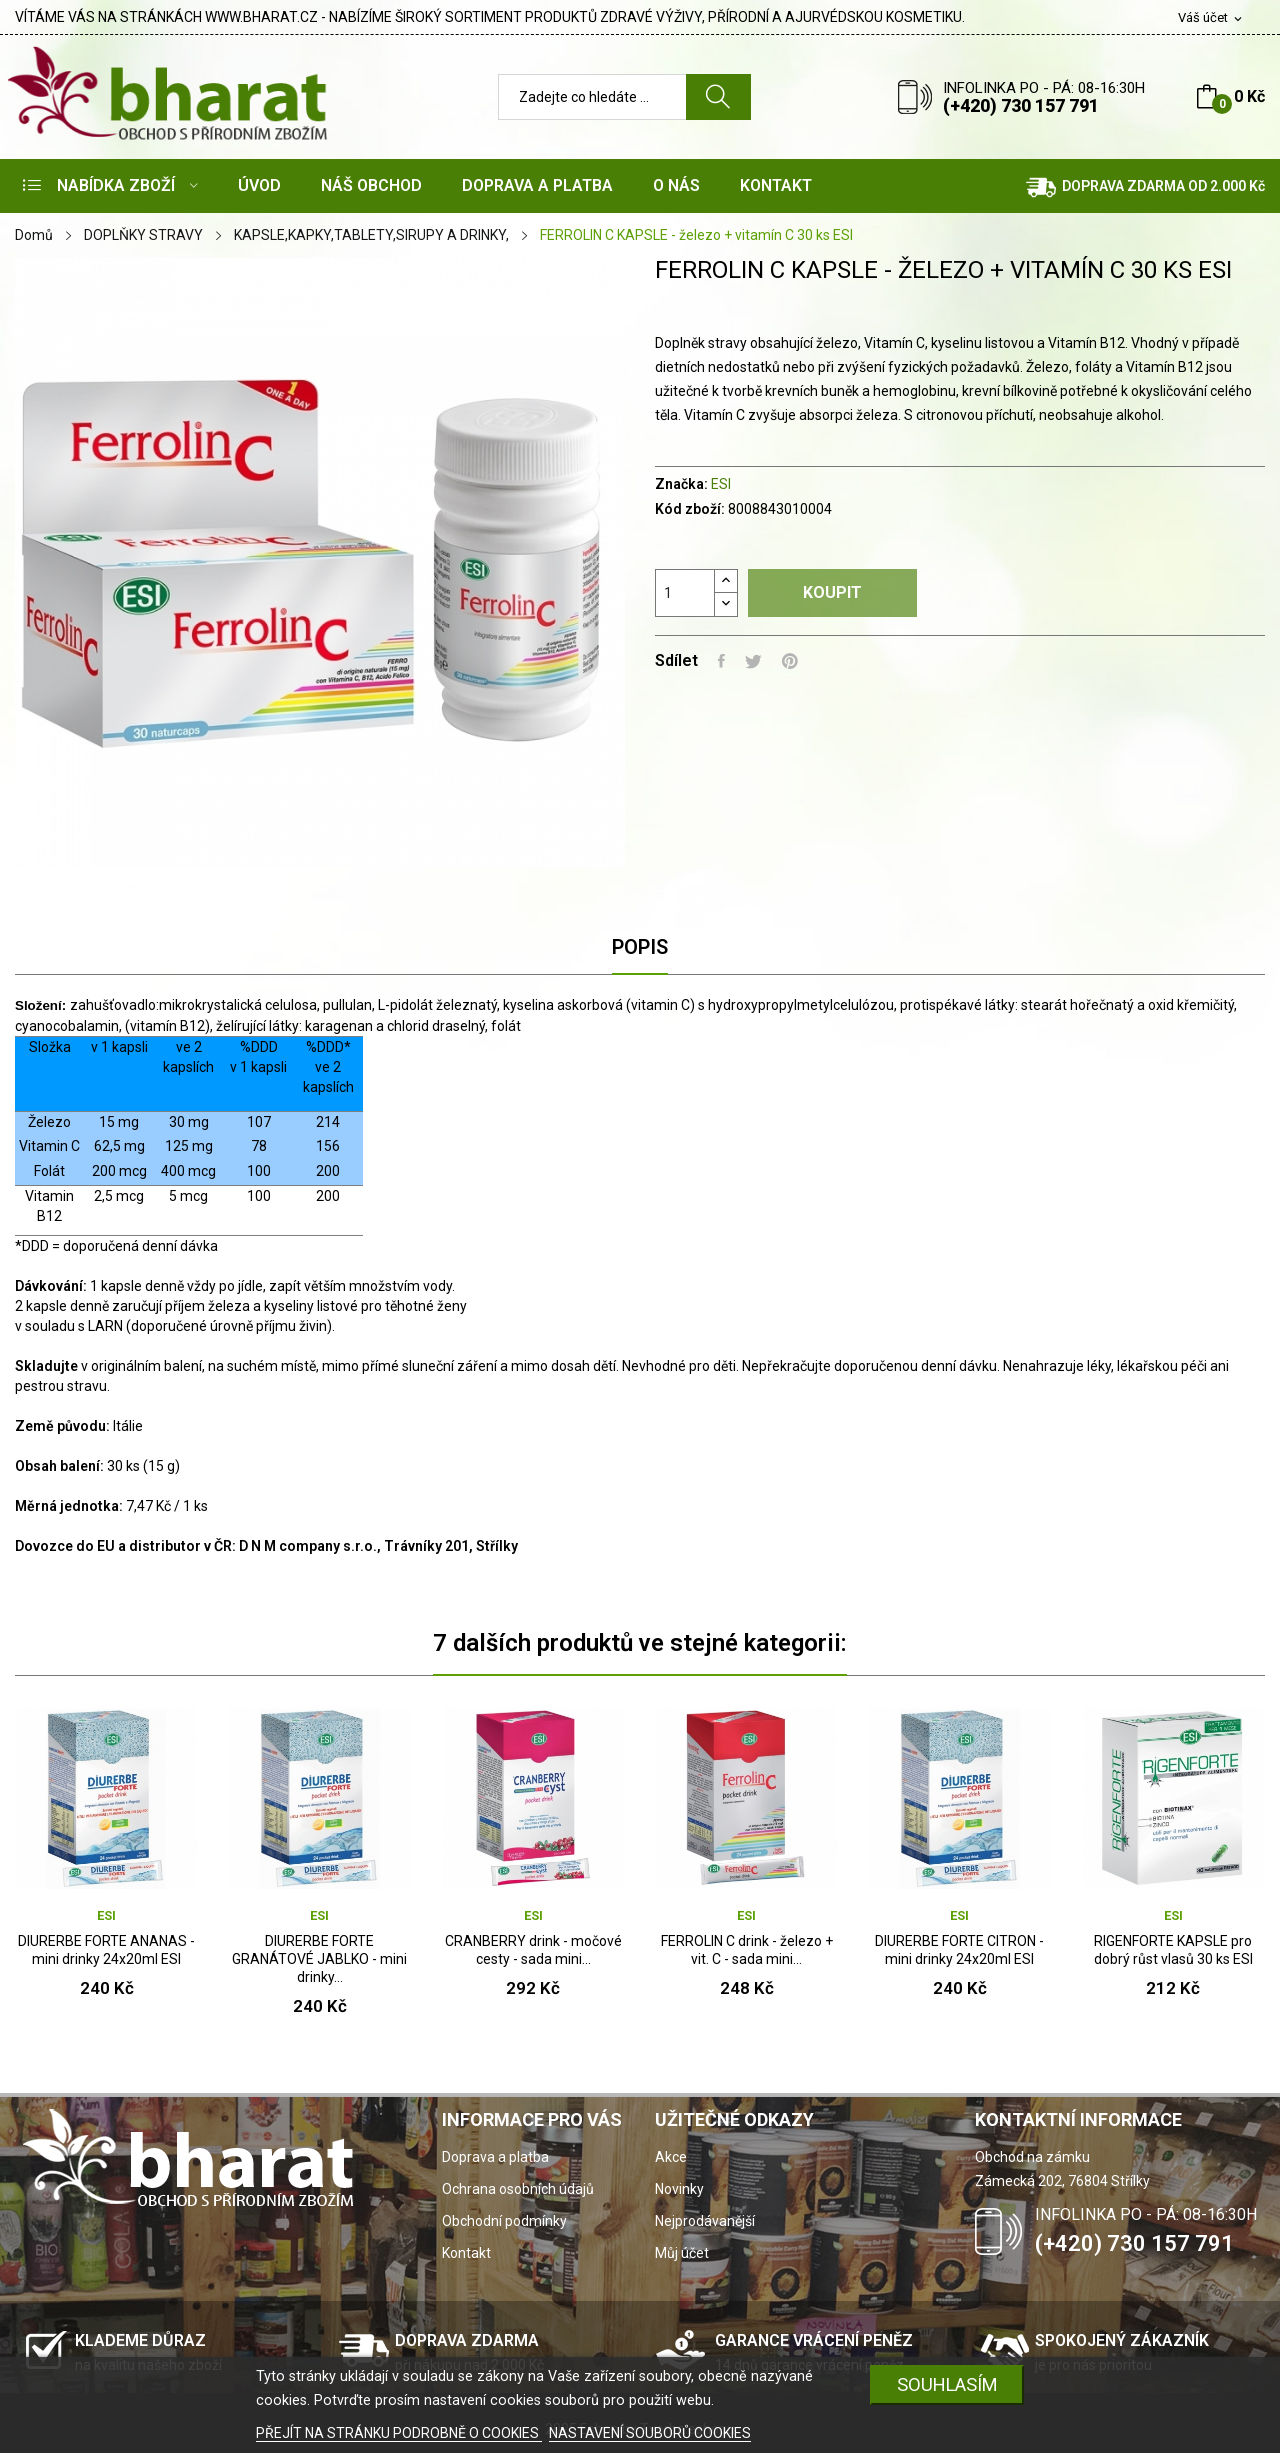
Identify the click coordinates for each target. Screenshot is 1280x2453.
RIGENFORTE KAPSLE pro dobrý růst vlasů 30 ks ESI (1173, 1950)
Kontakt (466, 2253)
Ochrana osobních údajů (518, 2189)
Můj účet (682, 2253)
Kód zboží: (690, 509)
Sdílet (721, 661)
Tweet (753, 661)
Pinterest (790, 661)
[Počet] (685, 593)
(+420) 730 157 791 (1021, 105)
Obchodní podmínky (504, 2221)
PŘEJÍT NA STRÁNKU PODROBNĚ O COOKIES (399, 2433)
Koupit (832, 592)
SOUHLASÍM (947, 2384)
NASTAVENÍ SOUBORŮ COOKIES (650, 2433)
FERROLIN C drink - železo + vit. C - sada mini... (747, 1950)
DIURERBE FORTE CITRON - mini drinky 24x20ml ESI (959, 1950)
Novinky (679, 2189)
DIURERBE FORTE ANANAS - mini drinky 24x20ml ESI (106, 1950)
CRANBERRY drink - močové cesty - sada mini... (533, 1950)
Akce (671, 2157)
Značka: (681, 484)
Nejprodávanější (705, 2221)
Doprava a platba (495, 2157)
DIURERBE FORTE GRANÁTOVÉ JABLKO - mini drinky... (319, 1959)
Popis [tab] (640, 947)
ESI (721, 484)
